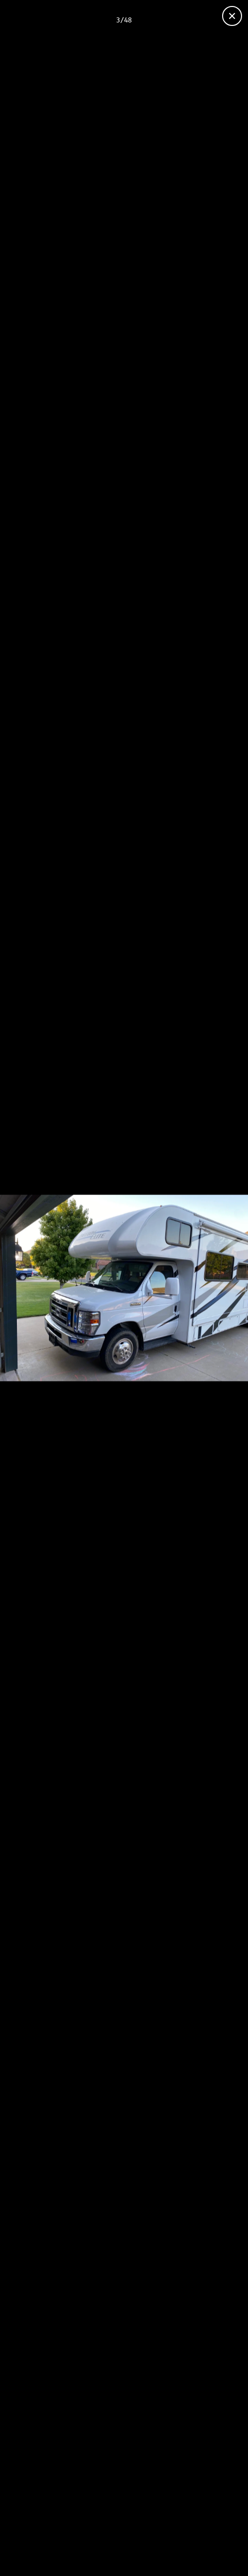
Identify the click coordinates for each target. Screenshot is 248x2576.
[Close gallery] (232, 16)
